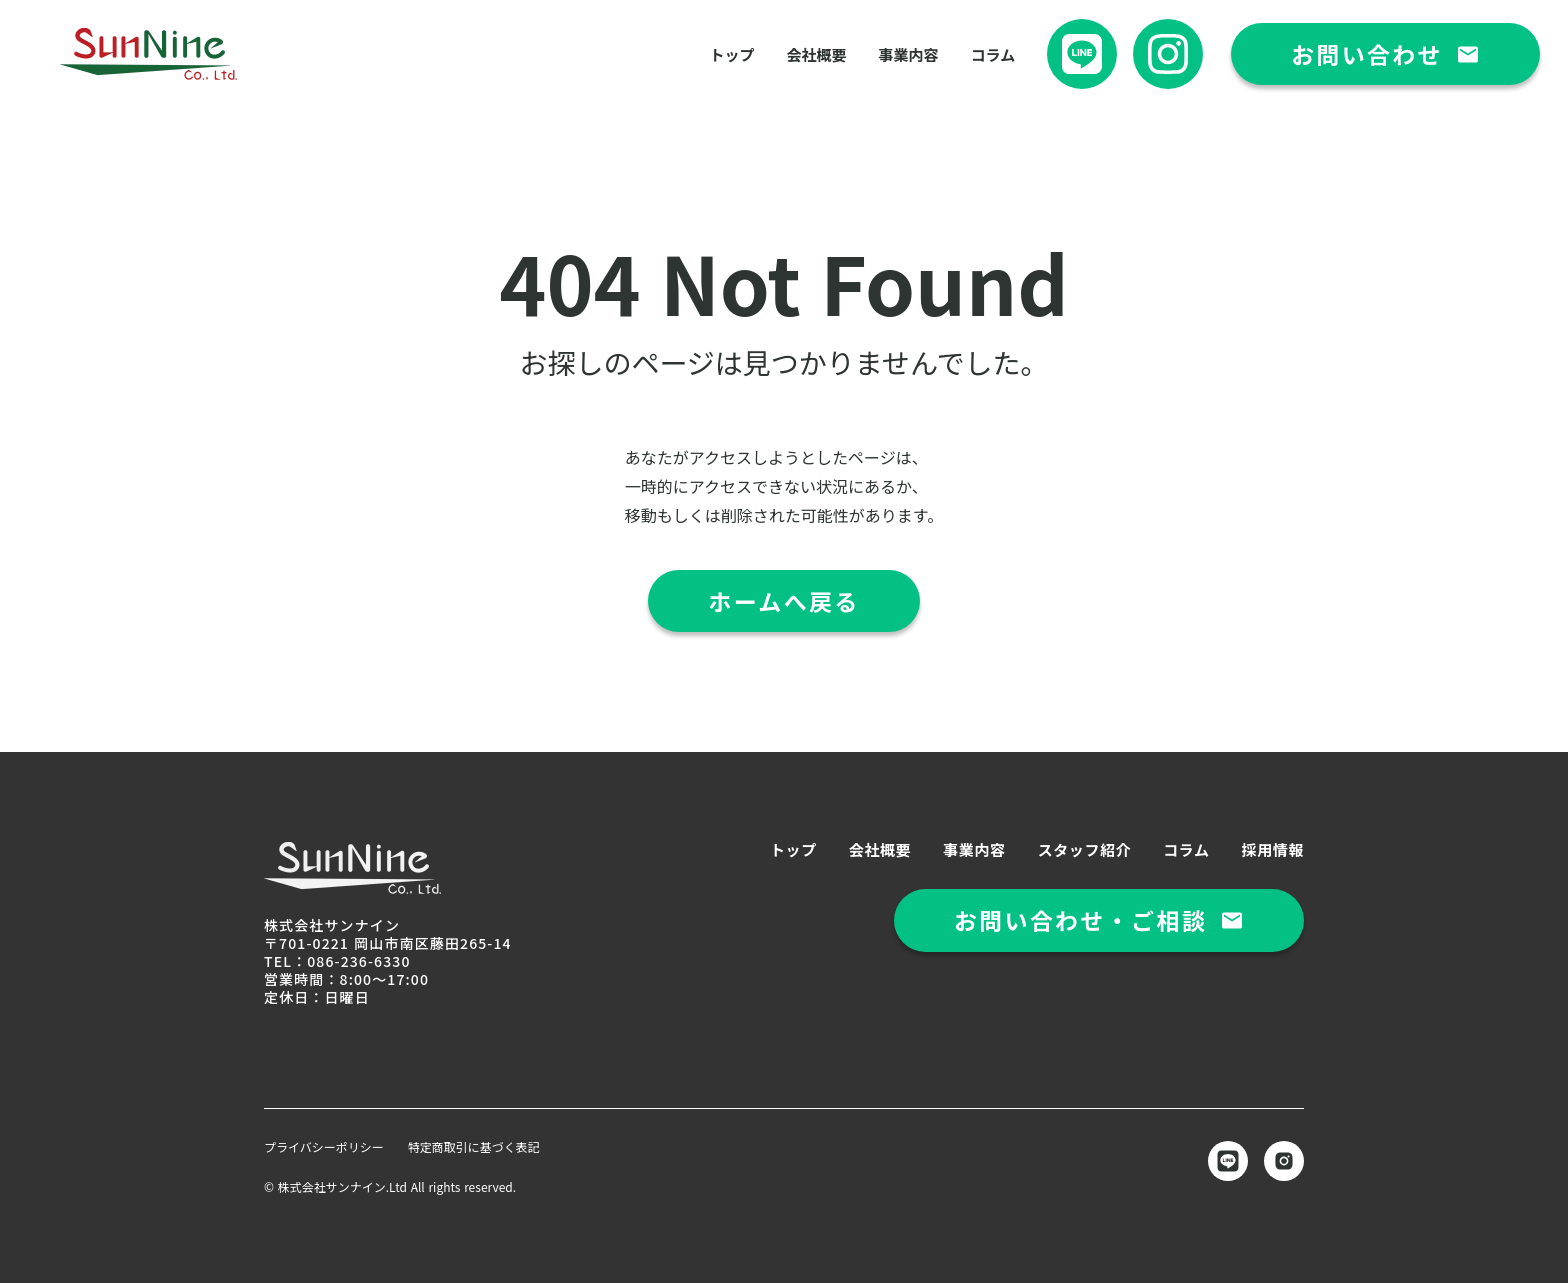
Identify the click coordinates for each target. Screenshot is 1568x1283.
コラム (993, 54)
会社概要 (817, 54)
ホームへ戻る (783, 601)
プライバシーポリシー (324, 1147)
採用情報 (1273, 849)
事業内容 (909, 54)
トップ (732, 54)
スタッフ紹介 (1085, 849)
